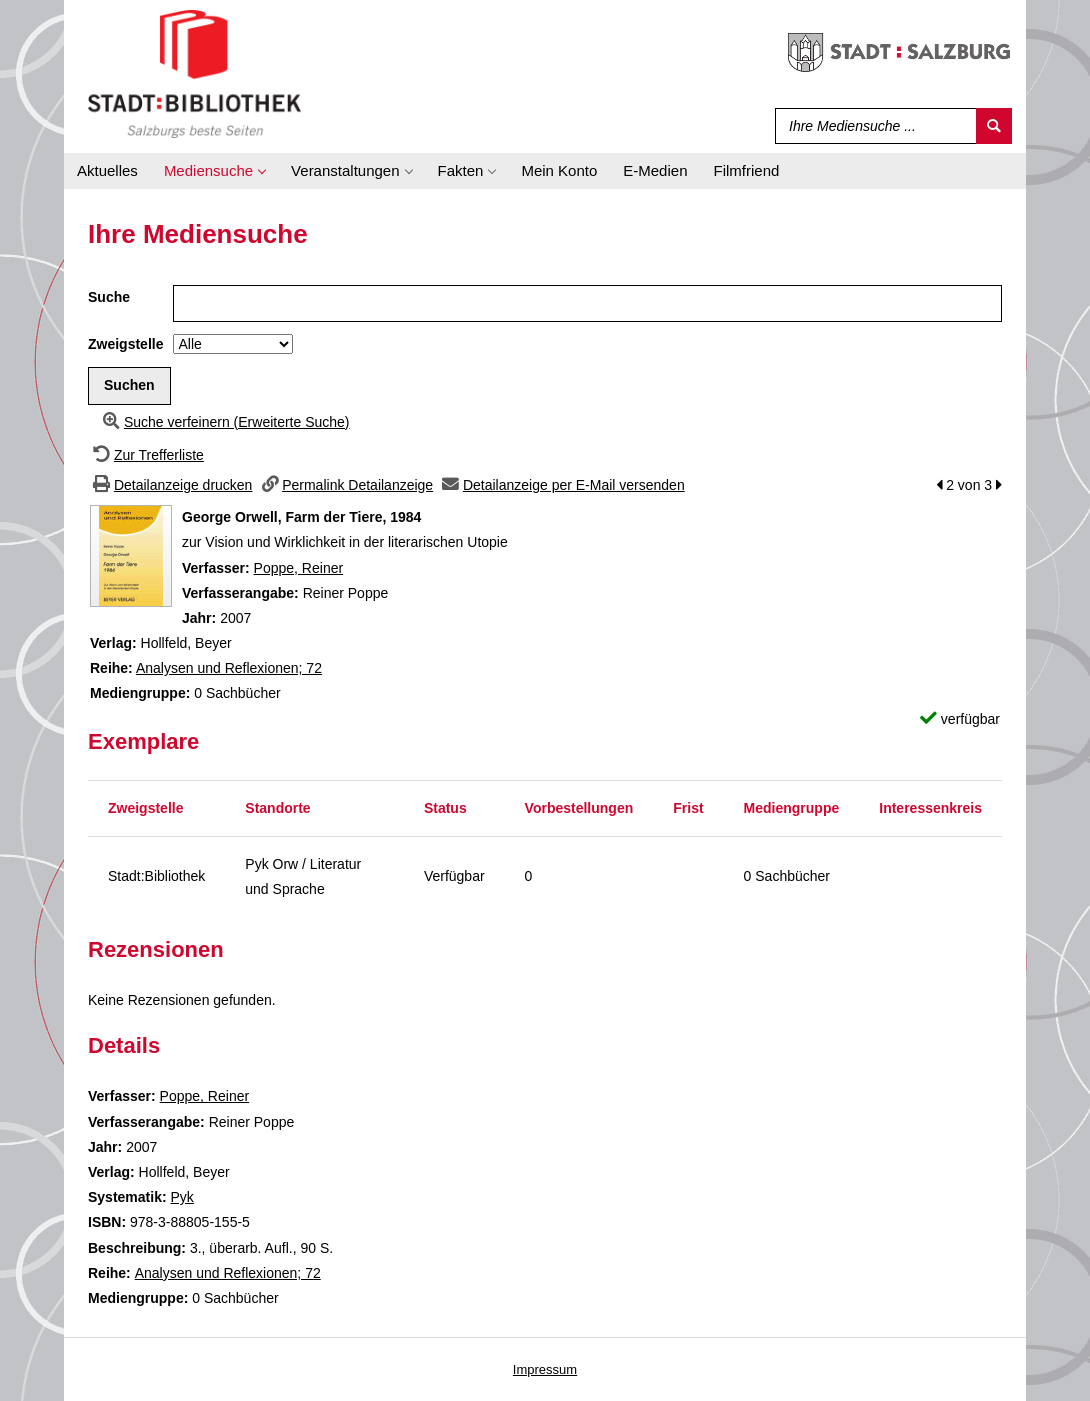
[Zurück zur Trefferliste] (146, 455)
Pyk (181, 1197)
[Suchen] (994, 126)
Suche (109, 297)
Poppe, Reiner (299, 568)
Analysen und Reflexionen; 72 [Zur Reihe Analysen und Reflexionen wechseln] (229, 668)
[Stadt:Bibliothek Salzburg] (194, 73)
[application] (214, 171)
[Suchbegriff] (871, 126)
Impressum (545, 1369)
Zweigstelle (125, 344)
